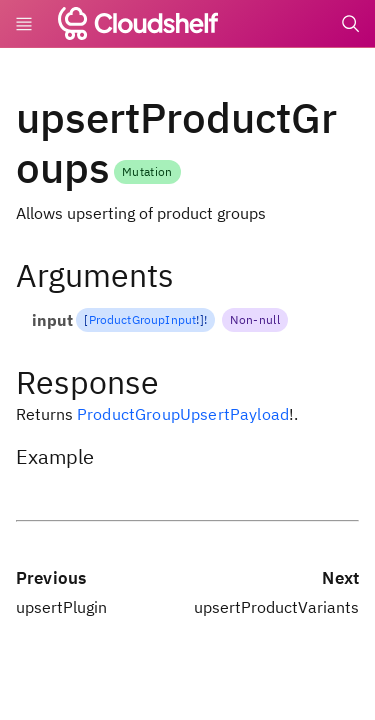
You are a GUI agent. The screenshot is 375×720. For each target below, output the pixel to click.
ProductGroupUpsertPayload (183, 414)
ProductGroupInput (143, 319)
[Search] (351, 24)
